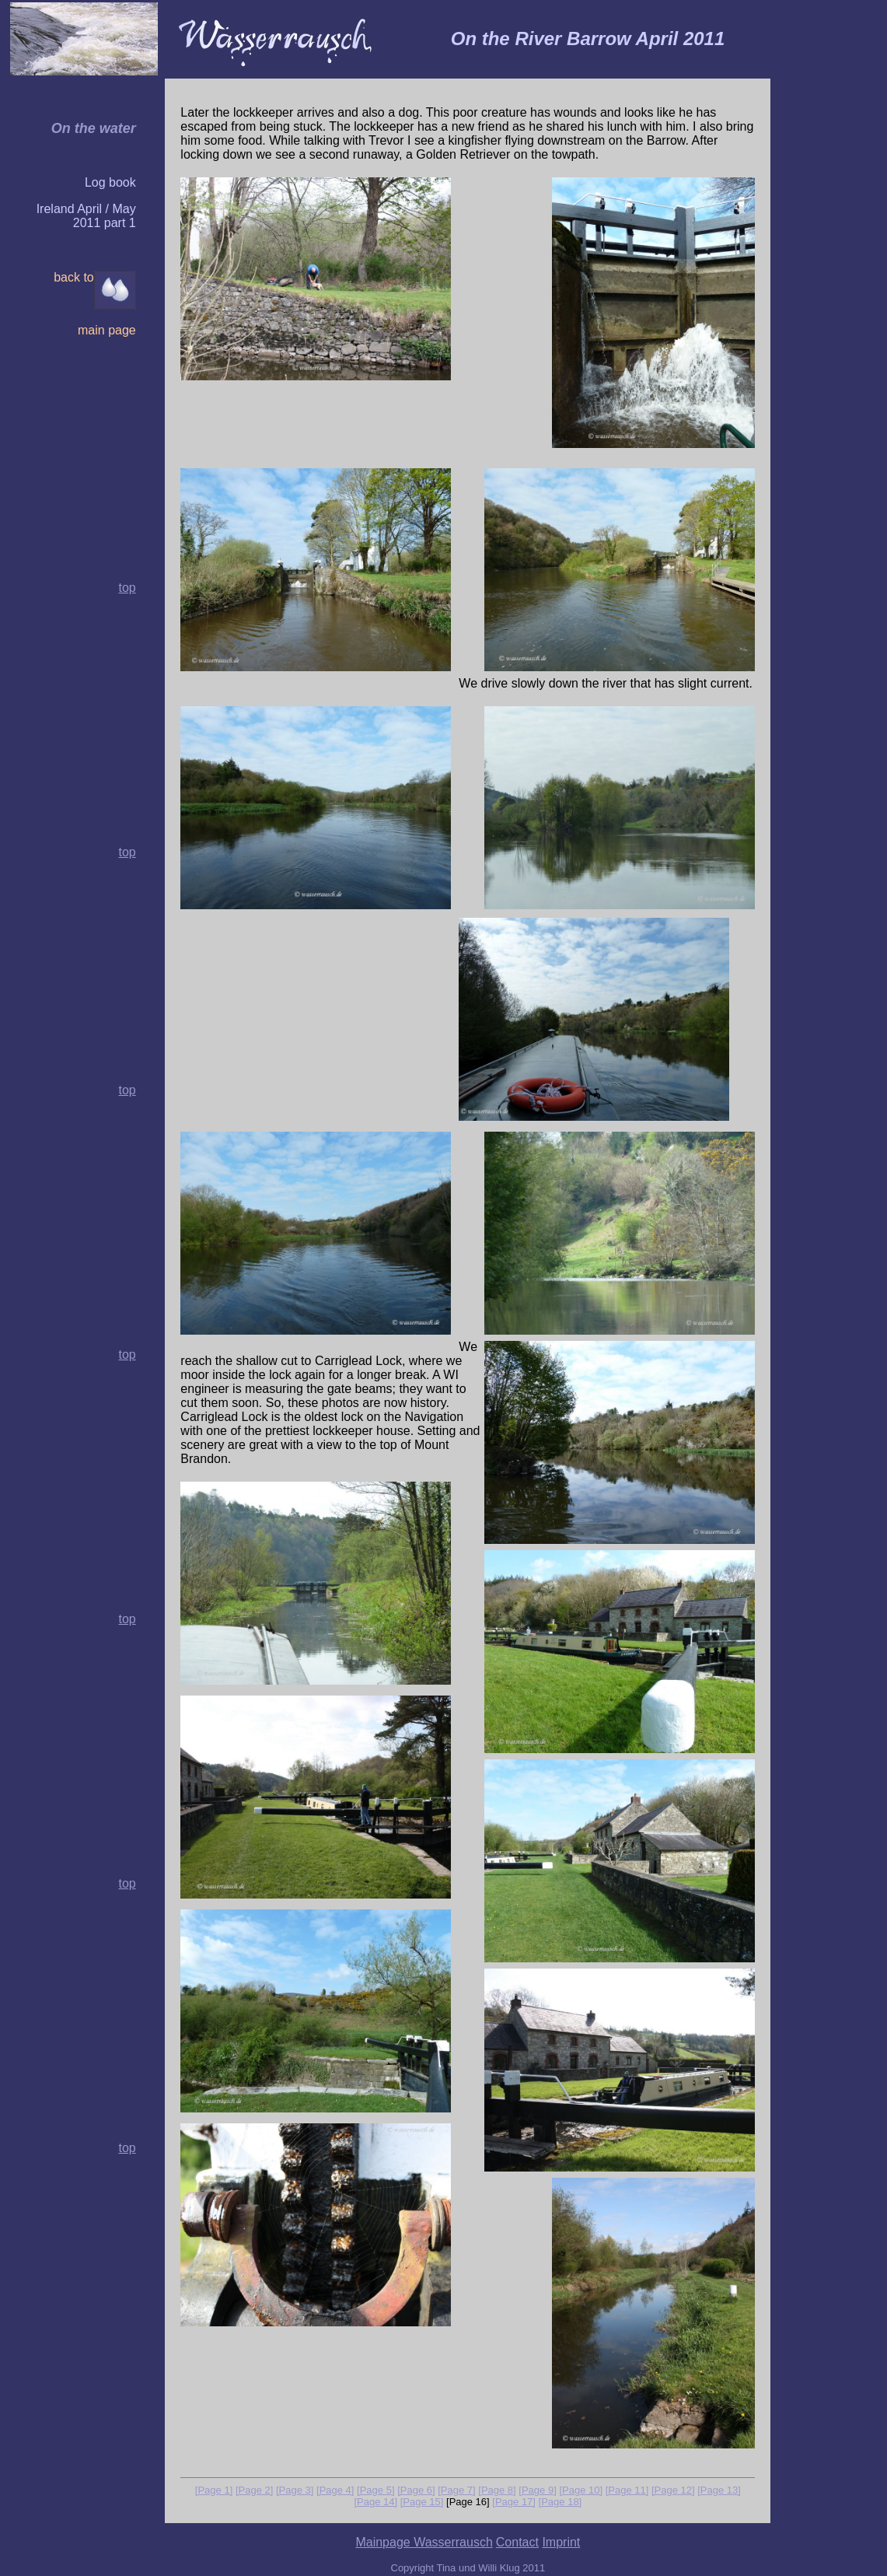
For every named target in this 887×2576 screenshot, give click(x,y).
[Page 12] (673, 2490)
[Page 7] (456, 2490)
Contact (517, 2542)
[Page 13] (719, 2490)
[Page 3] (294, 2490)
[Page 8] (496, 2490)
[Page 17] (514, 2502)
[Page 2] (254, 2490)
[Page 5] (375, 2490)
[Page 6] (416, 2490)
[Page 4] (335, 2490)
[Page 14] (375, 2502)
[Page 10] (580, 2490)
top (126, 852)
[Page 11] (627, 2490)
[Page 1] (213, 2490)
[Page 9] (537, 2490)
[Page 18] (560, 2502)
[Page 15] (422, 2502)
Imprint (561, 2542)
